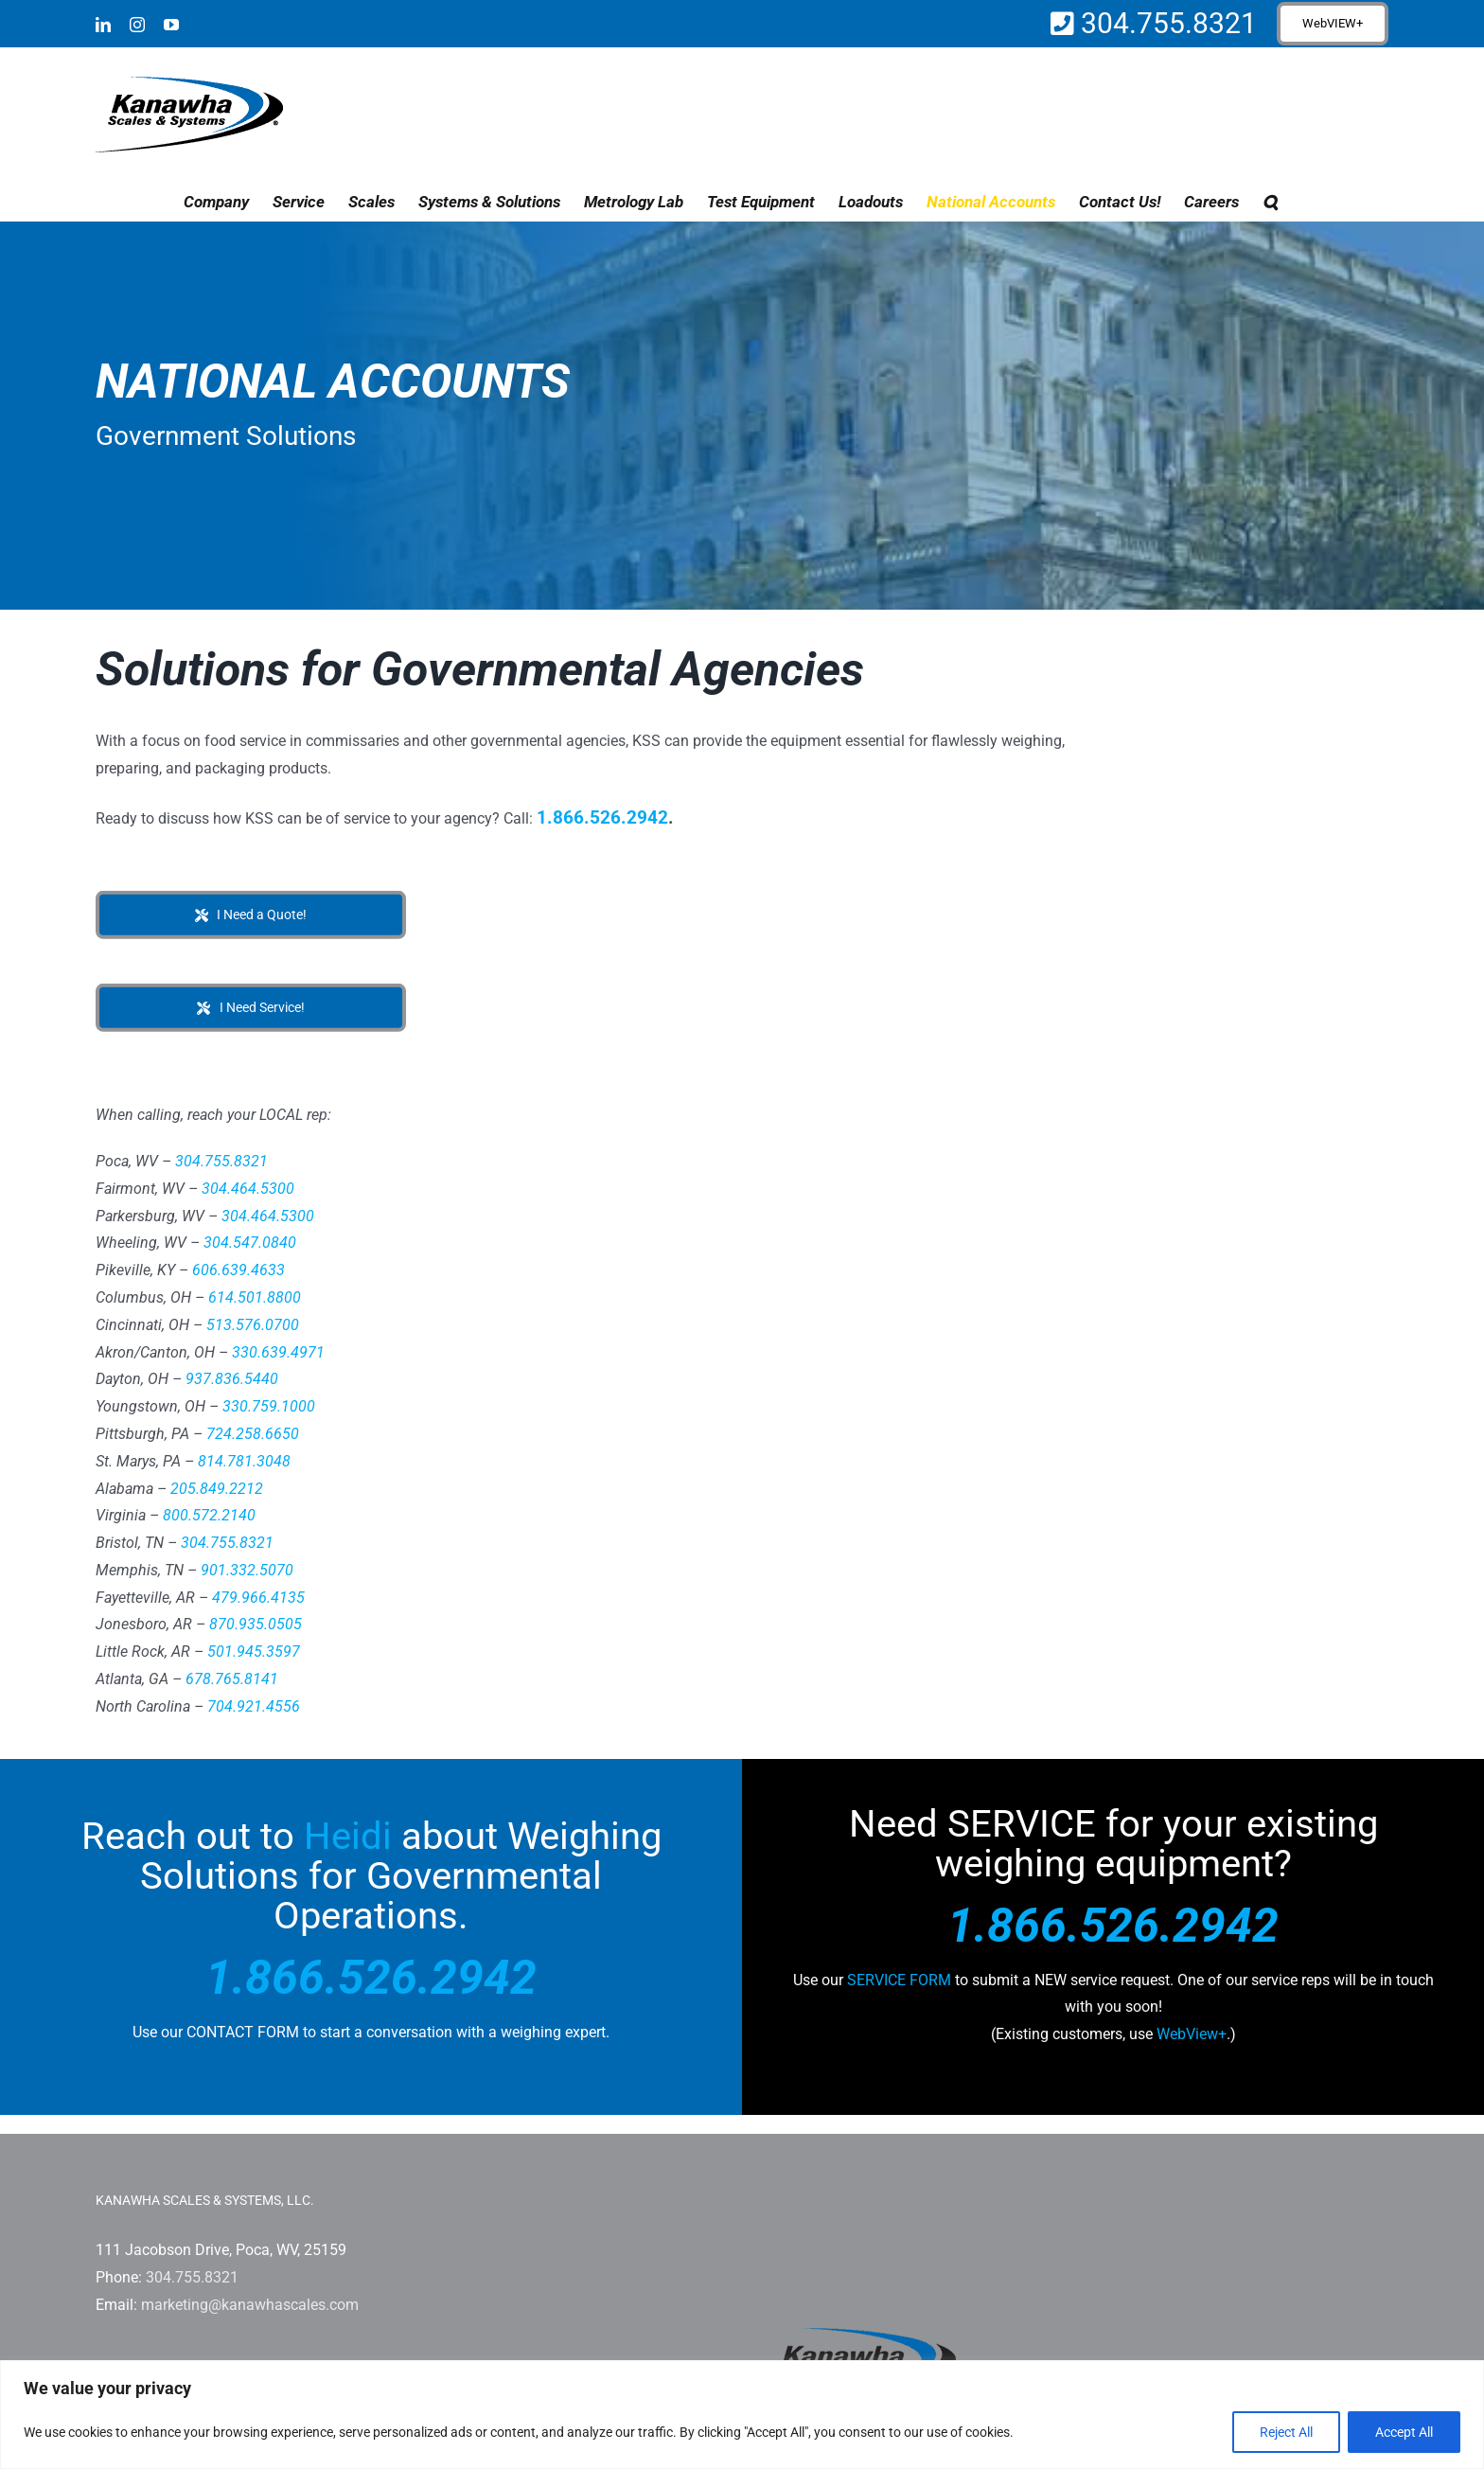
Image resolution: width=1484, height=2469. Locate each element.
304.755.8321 (1165, 23)
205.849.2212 (216, 1489)
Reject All (1286, 2432)
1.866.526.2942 (602, 817)
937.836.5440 (232, 1379)
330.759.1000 (268, 1406)
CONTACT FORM (242, 2032)
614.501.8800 (254, 1297)
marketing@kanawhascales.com (250, 2305)
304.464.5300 (248, 1189)
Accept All (1404, 2432)
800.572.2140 (209, 1515)
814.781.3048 (244, 1461)
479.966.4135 (258, 1598)
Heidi (348, 1836)
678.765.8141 (232, 1679)
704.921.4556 (253, 1706)
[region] (742, 2414)
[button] (1270, 202)
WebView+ (1192, 2034)
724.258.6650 (252, 1434)
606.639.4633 (238, 1270)
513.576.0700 (252, 1325)
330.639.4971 (278, 1352)
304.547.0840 (249, 1243)
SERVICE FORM (899, 1980)
